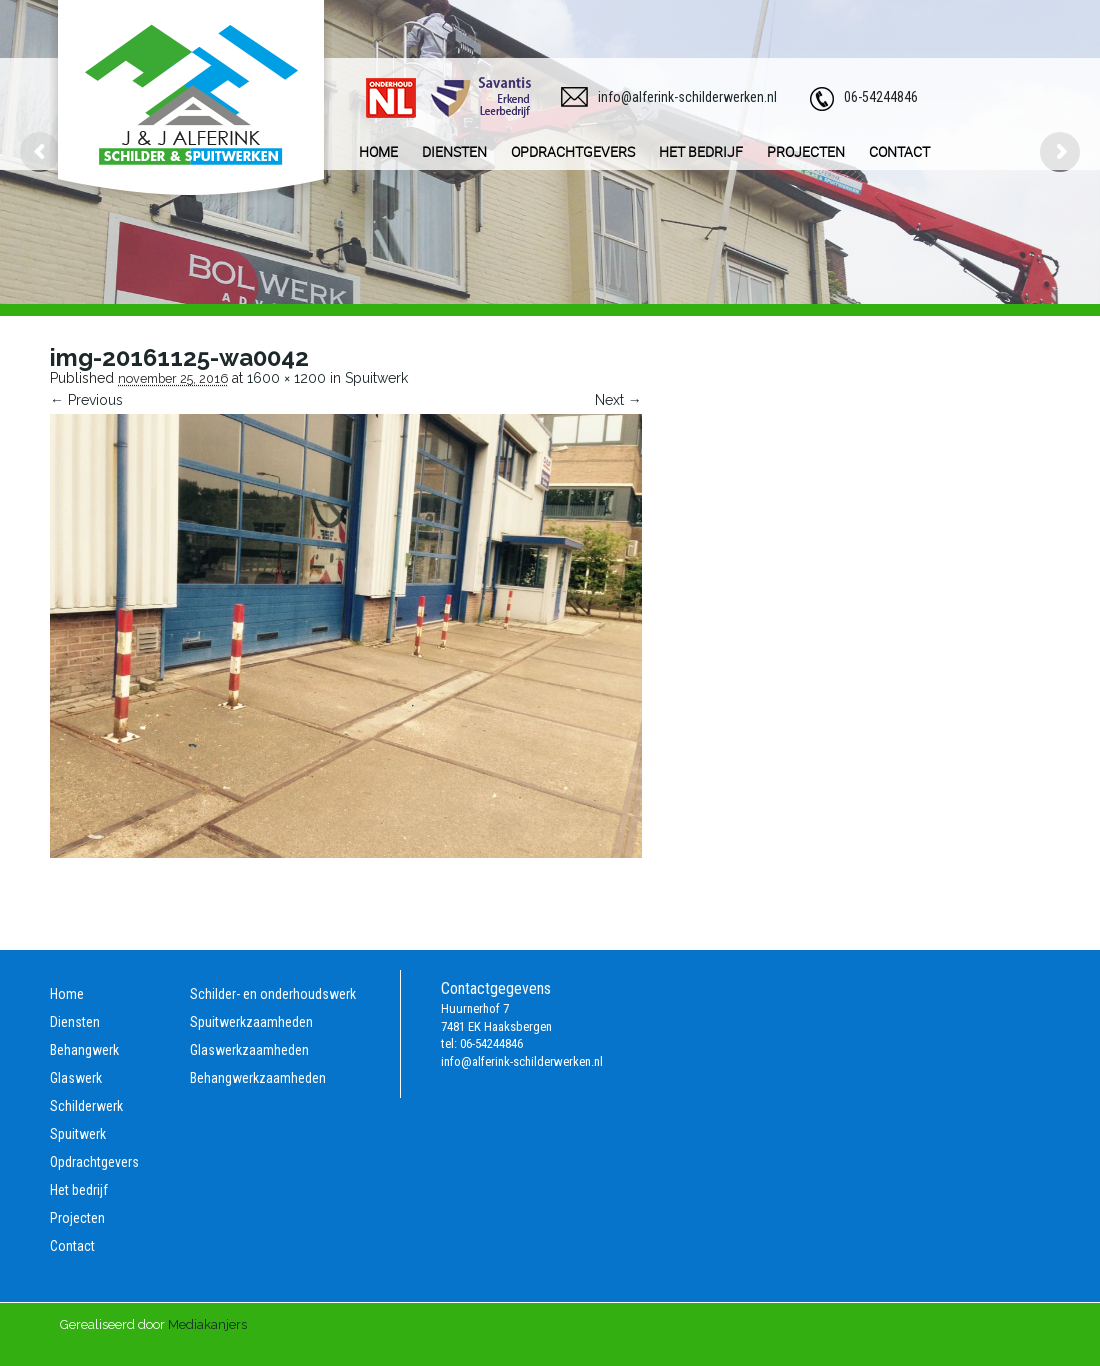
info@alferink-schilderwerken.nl (687, 97)
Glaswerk (76, 1078)
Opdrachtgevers (94, 1162)
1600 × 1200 (286, 378)
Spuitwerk (376, 378)
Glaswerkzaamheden (249, 1050)
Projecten (77, 1218)
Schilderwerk (86, 1106)
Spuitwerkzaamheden (251, 1022)
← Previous (86, 400)
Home (67, 994)
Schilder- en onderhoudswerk (273, 994)
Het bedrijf (79, 1190)
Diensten (75, 1022)
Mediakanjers (207, 1324)
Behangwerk (84, 1050)
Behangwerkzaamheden (258, 1078)
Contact (72, 1246)
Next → (618, 400)
